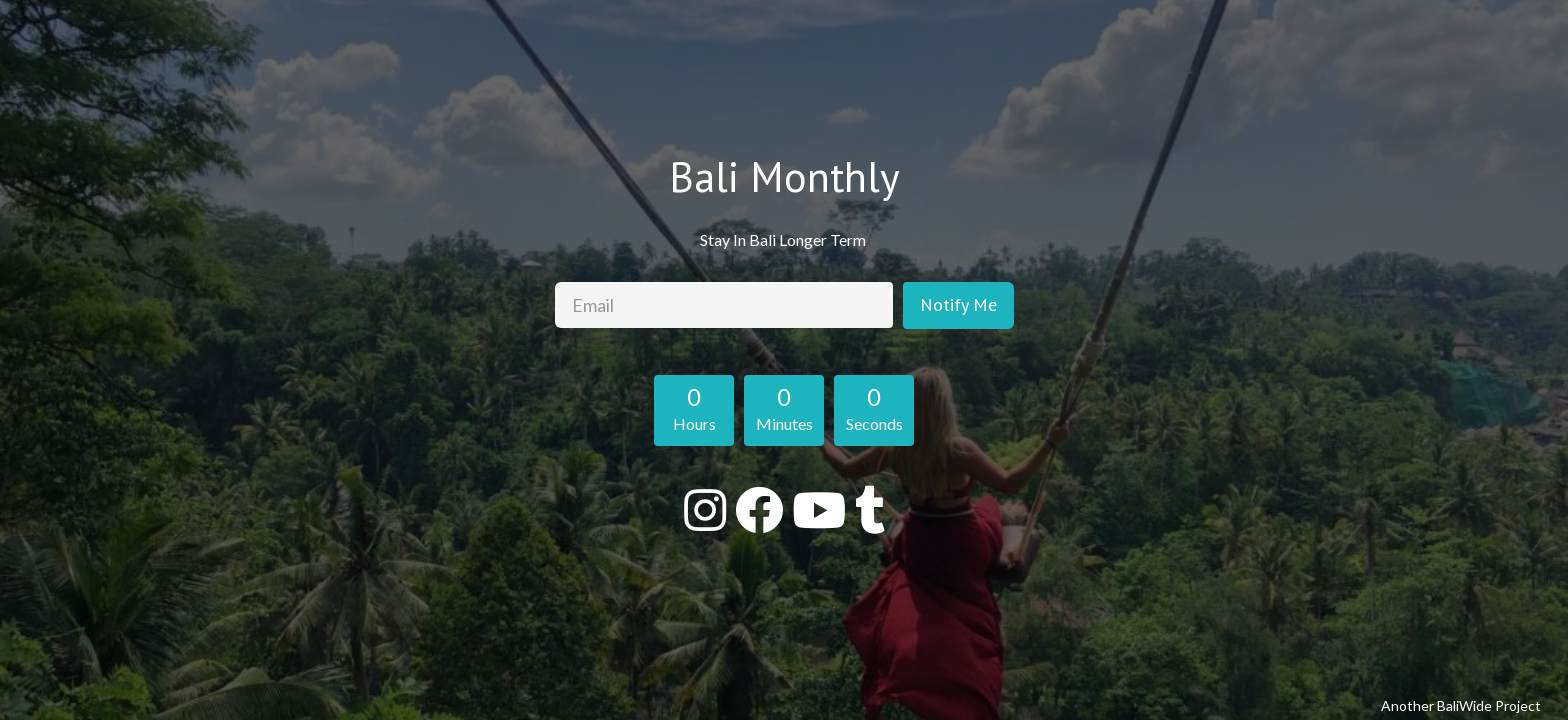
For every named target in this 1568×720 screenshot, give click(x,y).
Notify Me (958, 304)
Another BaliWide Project (1461, 705)
